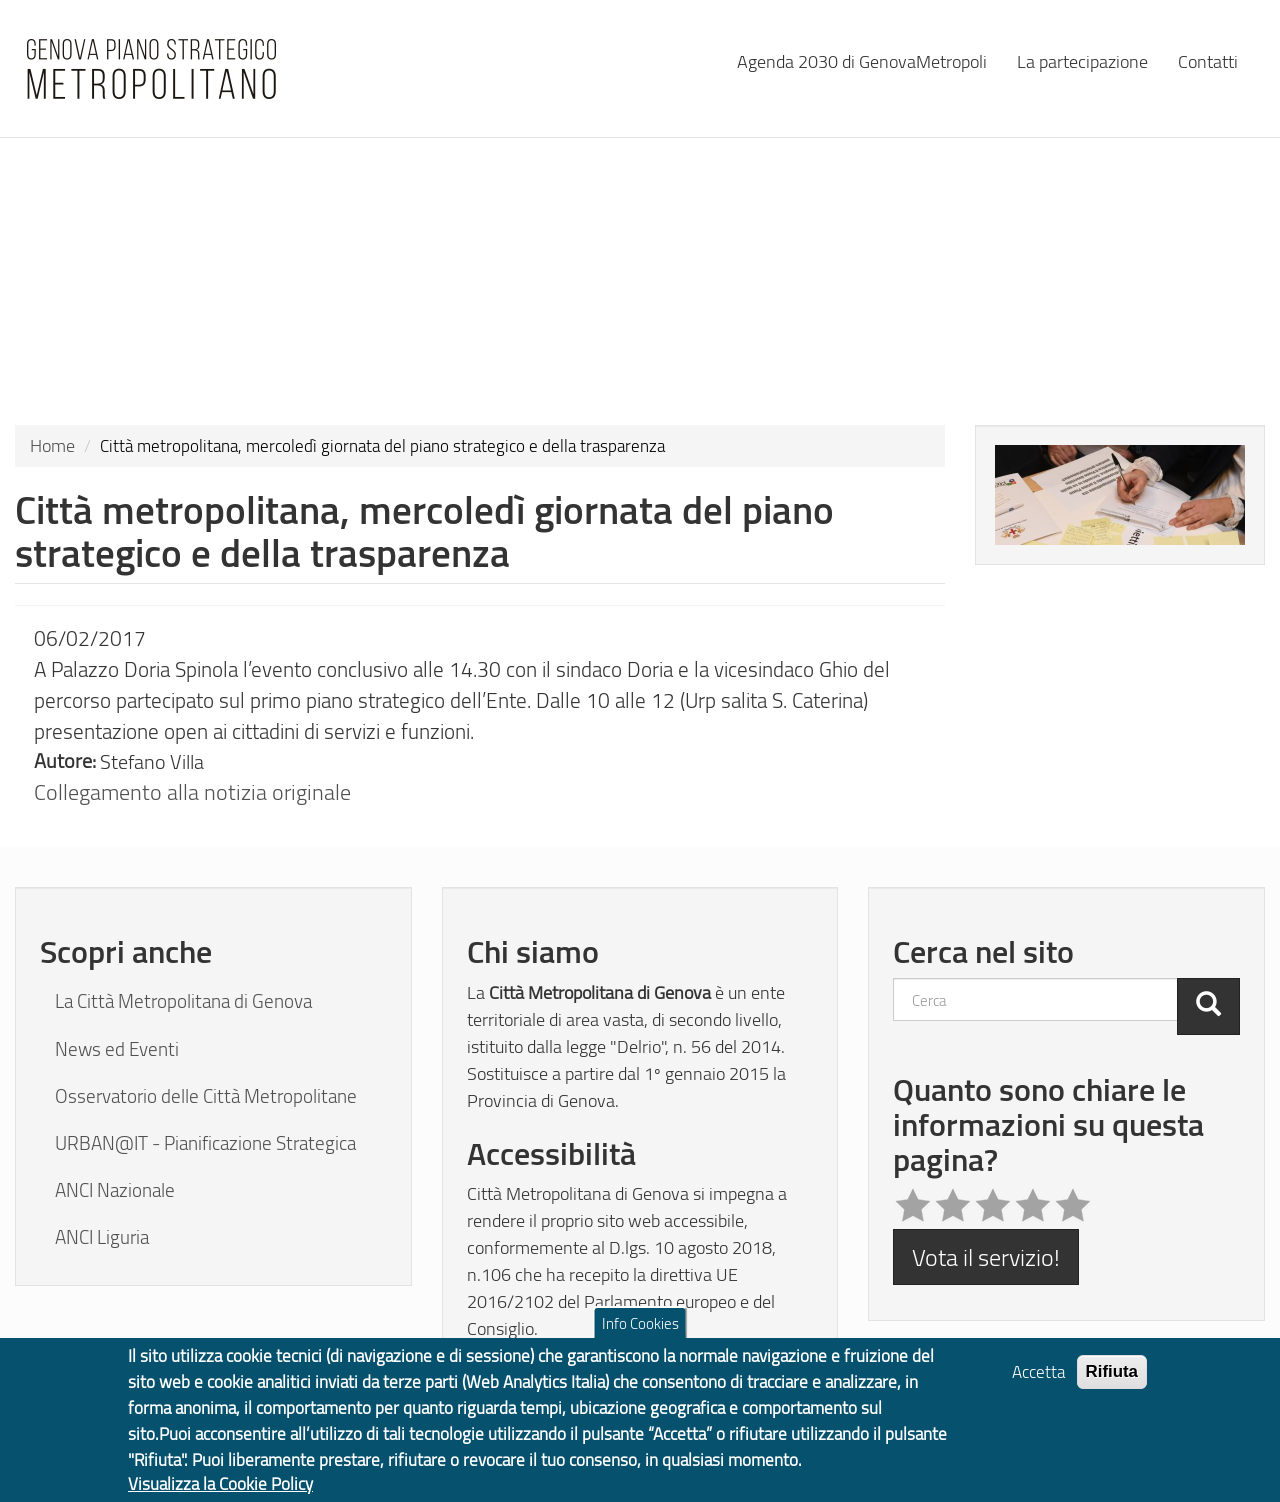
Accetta (1038, 1385)
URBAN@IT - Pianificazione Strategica (205, 1143)
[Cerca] (1208, 1006)
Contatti (1208, 60)
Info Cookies (640, 1337)
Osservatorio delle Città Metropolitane (206, 1096)
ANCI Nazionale (115, 1190)
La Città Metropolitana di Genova (183, 1001)
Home (52, 445)
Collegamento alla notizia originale (192, 791)
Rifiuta (1112, 1385)
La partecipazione (1082, 60)
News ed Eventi (117, 1049)
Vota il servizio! (986, 1256)
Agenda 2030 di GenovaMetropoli (862, 60)
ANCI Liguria (102, 1237)
